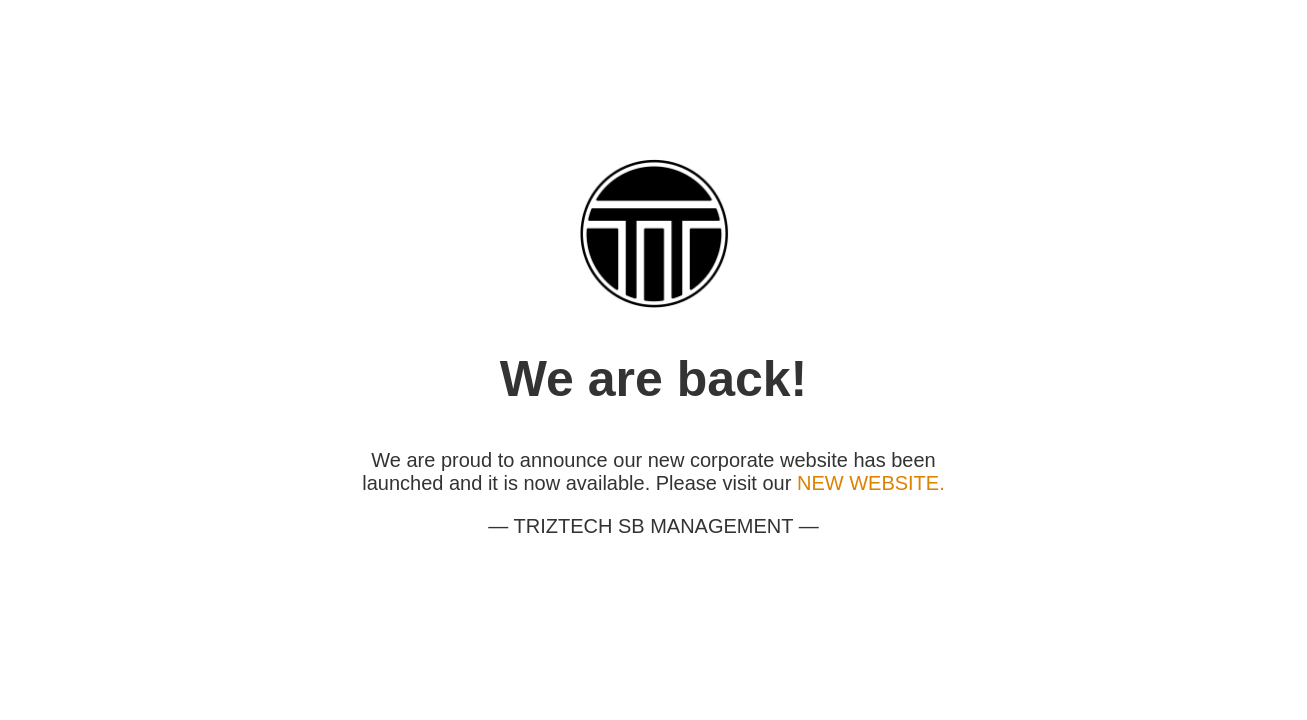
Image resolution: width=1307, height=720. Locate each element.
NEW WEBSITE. (871, 483)
